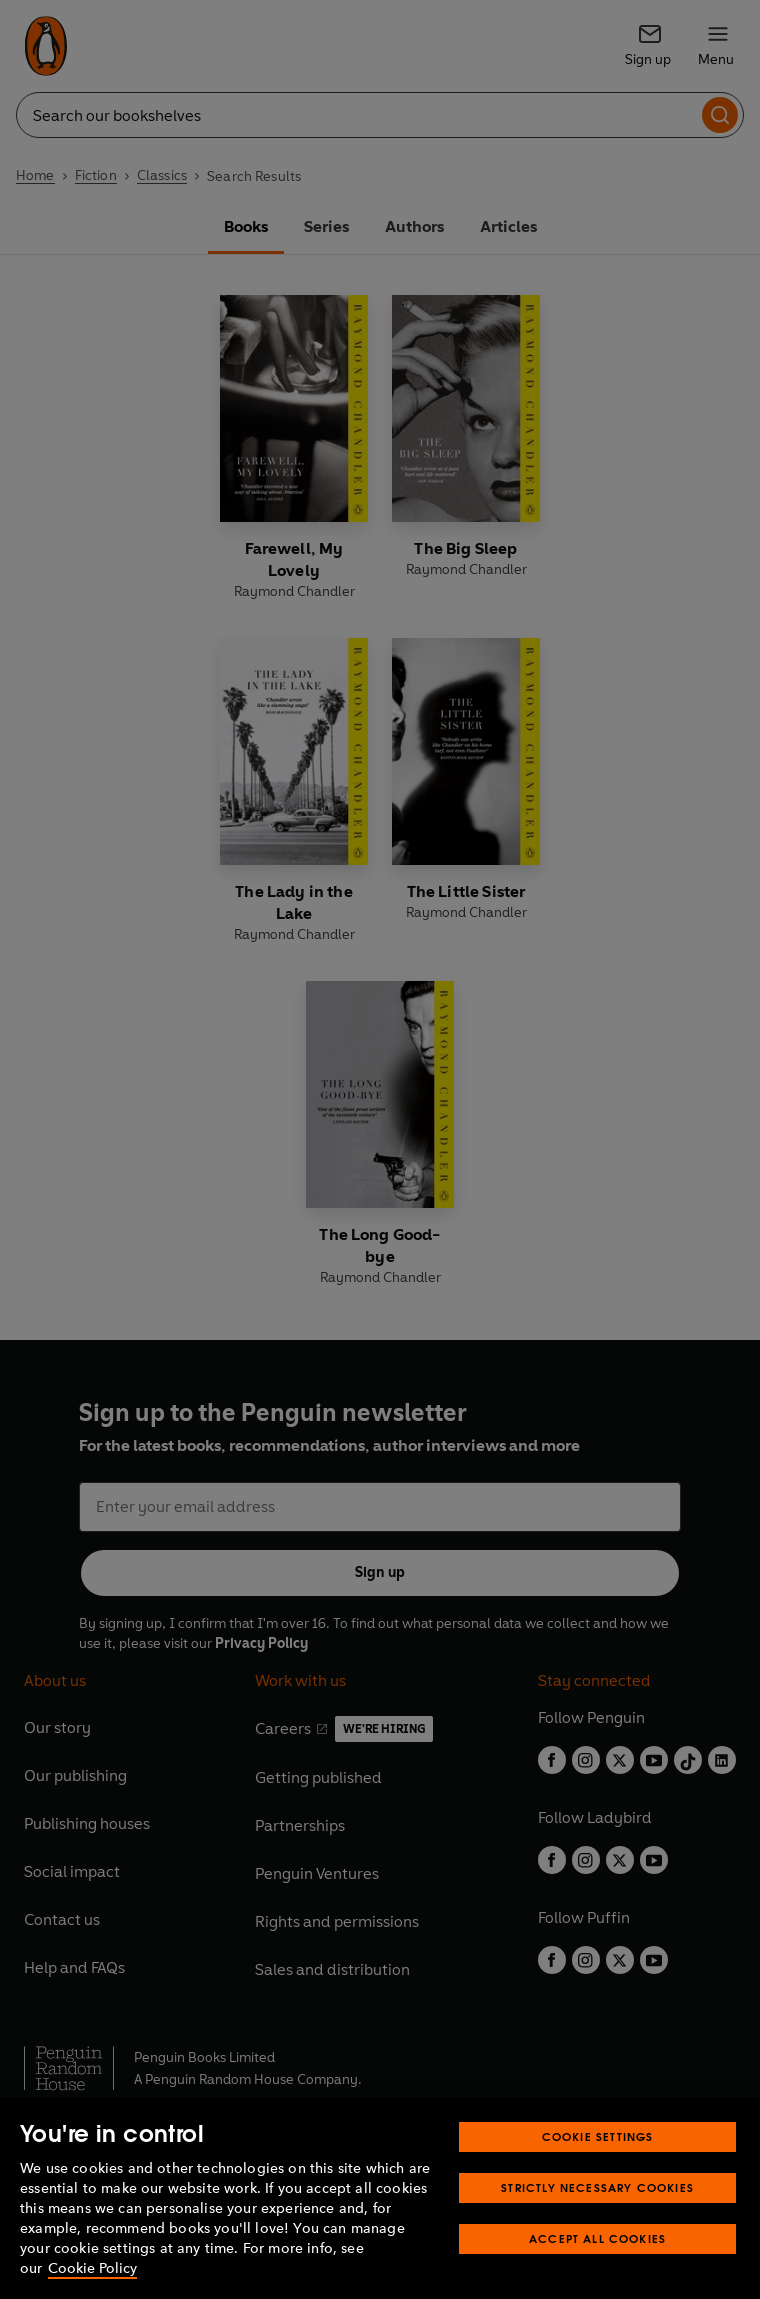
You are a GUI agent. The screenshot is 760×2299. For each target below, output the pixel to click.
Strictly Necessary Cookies (597, 2187)
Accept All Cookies (597, 2238)
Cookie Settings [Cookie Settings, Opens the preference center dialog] (598, 2136)
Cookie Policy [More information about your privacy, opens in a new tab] (92, 2268)
